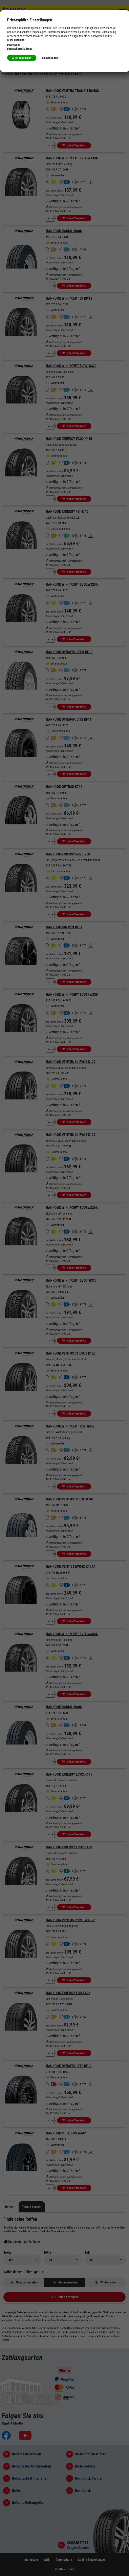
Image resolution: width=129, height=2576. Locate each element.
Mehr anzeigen (16, 39)
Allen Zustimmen (21, 57)
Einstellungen (51, 57)
